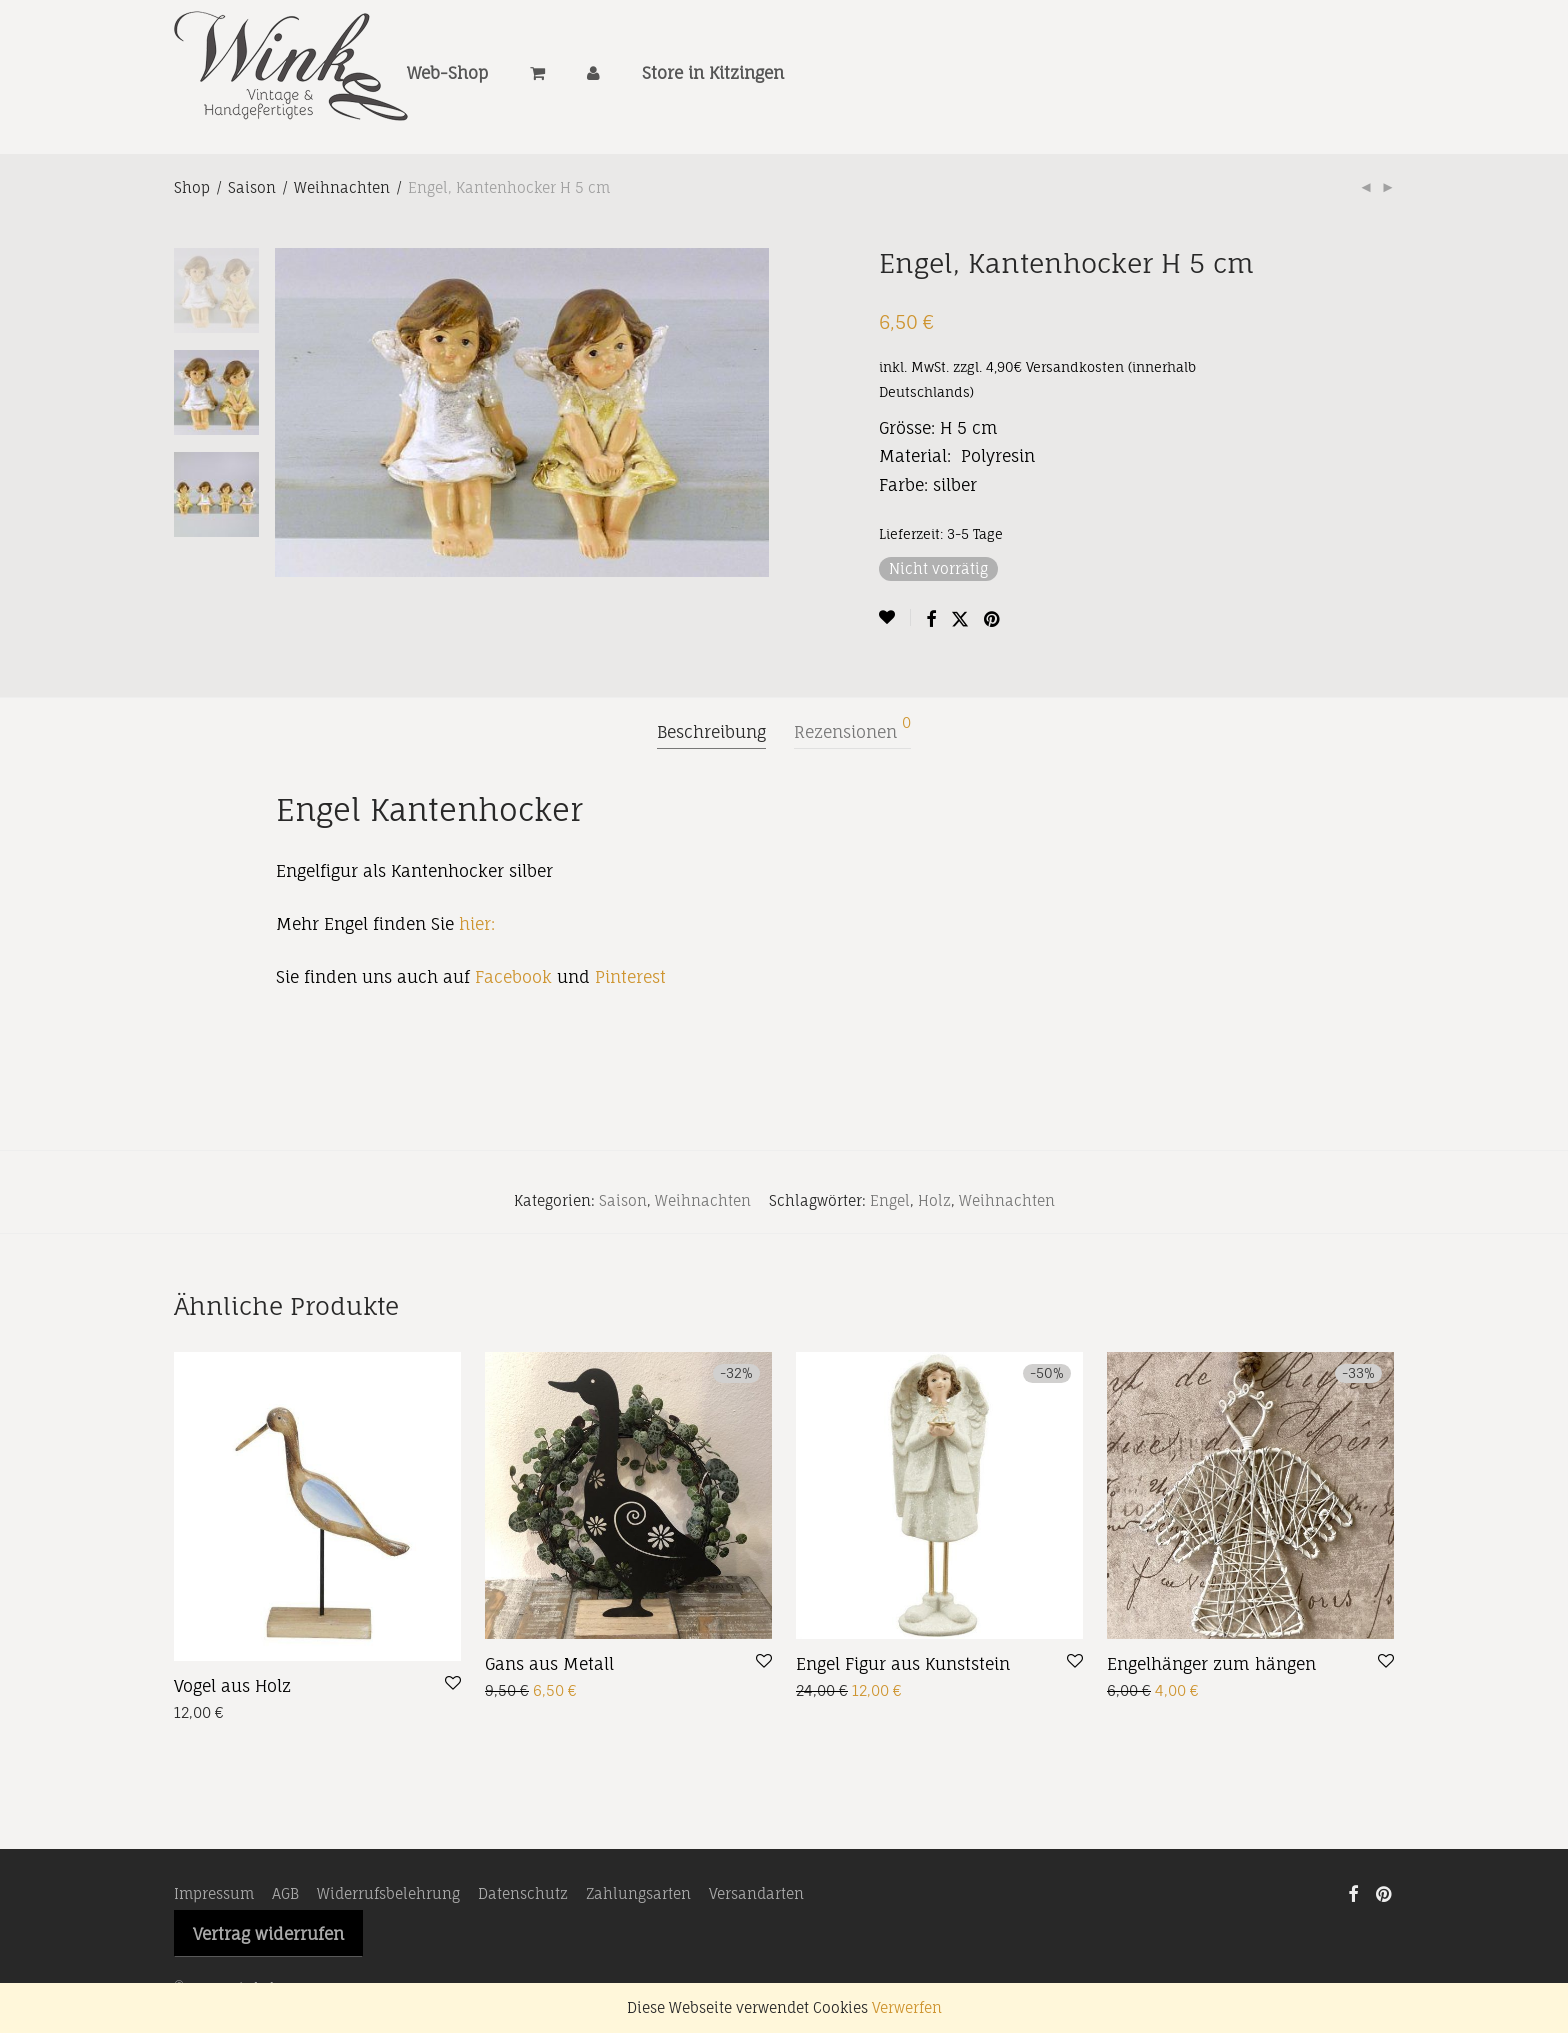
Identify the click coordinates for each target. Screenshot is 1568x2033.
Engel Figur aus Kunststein (903, 1664)
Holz (934, 1200)
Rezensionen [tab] (852, 729)
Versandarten (756, 1893)
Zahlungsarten (638, 1893)
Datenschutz (523, 1893)
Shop (192, 187)
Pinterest (630, 977)
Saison (252, 187)
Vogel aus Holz (232, 1686)
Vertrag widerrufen (268, 1934)
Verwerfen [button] (907, 2007)
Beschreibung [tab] (711, 732)
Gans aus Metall (549, 1664)
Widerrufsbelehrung (388, 1893)
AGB (285, 1893)
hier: (477, 924)
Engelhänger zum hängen (1211, 1664)
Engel (890, 1200)
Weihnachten (342, 187)
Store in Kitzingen (713, 78)
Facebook (513, 977)
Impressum (214, 1893)
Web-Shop (447, 78)
